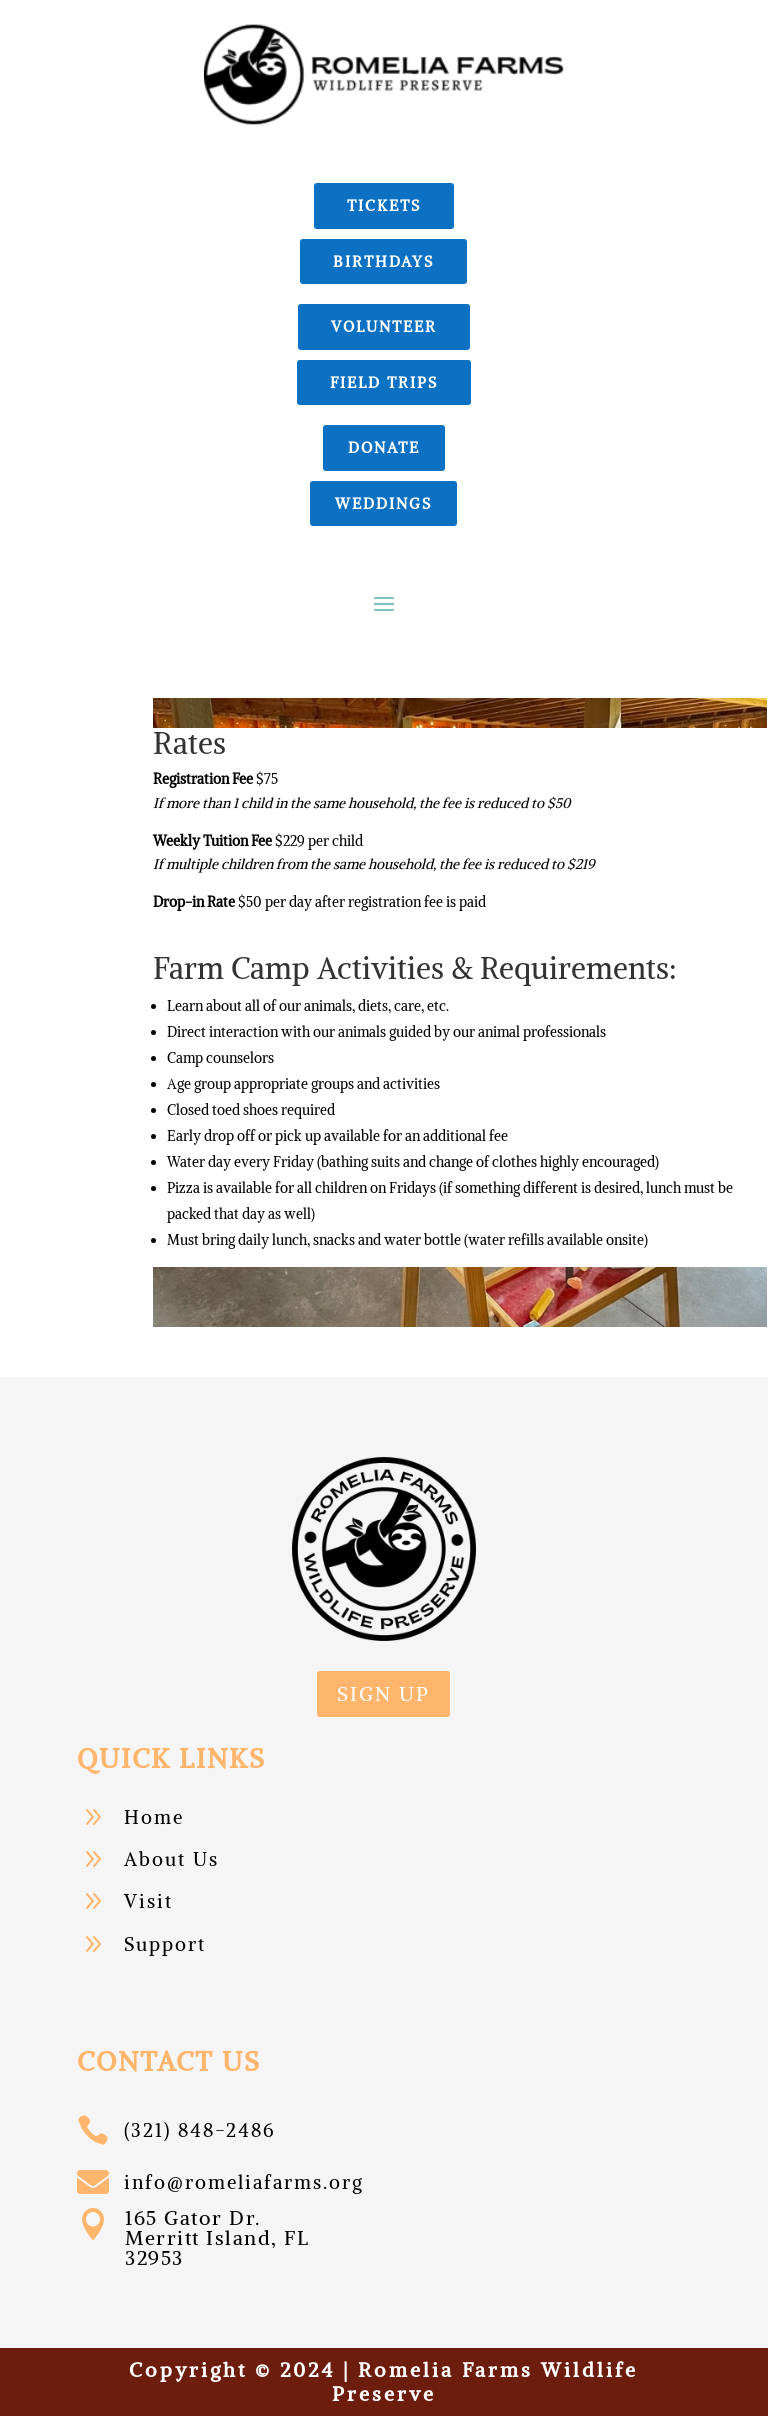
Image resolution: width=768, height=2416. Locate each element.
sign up (383, 1693)
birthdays (383, 261)
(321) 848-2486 (199, 2130)
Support (165, 1944)
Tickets (384, 205)
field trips (384, 382)
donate (384, 447)
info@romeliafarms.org (244, 2182)
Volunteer (384, 326)
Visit (148, 1901)
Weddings (383, 503)
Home (154, 1817)
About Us (171, 1859)
